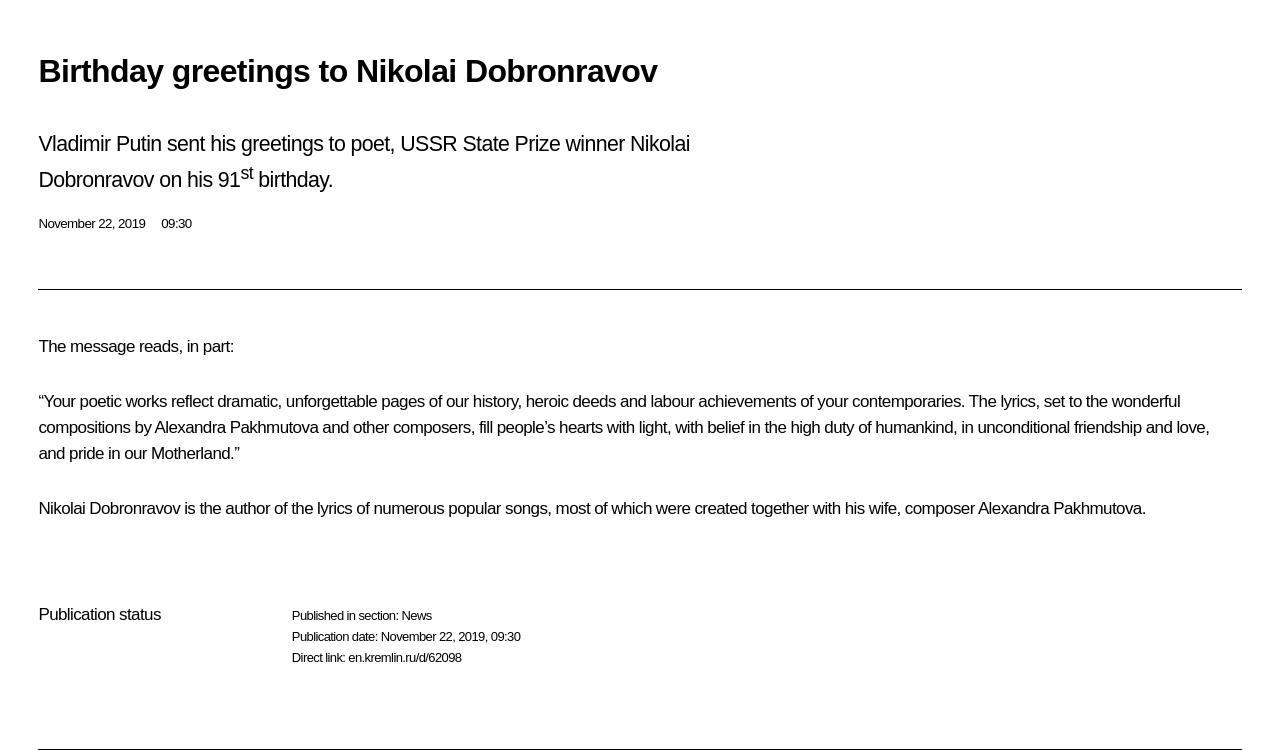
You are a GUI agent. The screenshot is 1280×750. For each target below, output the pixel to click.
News (416, 615)
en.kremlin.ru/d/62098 (404, 657)
